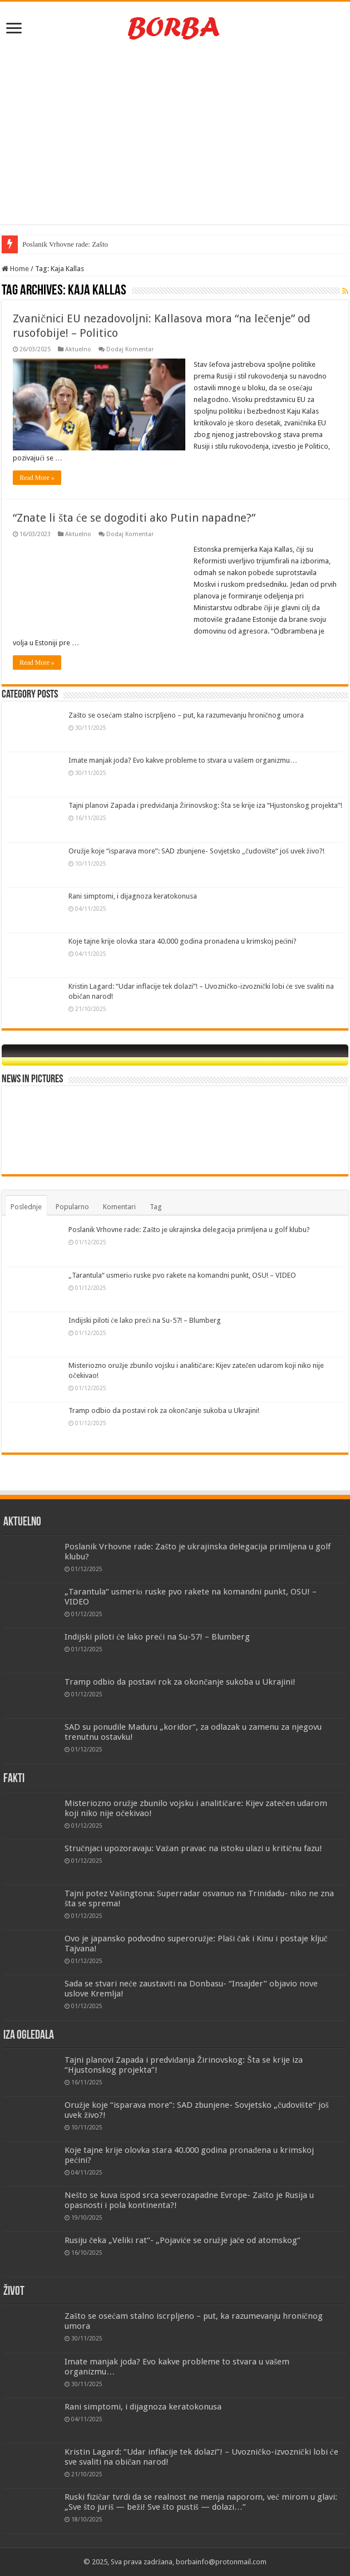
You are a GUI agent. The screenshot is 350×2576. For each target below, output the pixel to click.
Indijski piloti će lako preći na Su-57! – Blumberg (144, 1320)
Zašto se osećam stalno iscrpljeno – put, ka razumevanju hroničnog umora (186, 715)
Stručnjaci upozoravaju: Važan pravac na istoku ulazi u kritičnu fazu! (193, 1848)
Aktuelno (78, 349)
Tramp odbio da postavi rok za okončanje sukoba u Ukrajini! (163, 1410)
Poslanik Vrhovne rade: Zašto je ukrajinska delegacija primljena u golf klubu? (189, 1229)
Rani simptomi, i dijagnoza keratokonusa (132, 896)
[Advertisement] (175, 135)
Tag (156, 1207)
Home (15, 268)
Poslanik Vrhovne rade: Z (59, 244)
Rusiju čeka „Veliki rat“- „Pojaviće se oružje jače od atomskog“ (182, 2240)
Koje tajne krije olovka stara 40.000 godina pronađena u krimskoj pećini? (182, 941)
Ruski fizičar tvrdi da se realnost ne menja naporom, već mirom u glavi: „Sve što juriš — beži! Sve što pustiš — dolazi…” (201, 2502)
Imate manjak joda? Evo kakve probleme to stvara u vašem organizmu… (182, 760)
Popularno (72, 1207)
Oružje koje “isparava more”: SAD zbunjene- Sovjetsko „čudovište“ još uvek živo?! (196, 851)
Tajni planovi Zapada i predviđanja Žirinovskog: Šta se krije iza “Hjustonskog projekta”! (205, 805)
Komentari (119, 1207)
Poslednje (26, 1207)
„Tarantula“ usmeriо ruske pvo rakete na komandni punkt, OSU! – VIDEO (182, 1275)
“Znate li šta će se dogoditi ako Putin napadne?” (134, 517)
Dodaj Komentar (130, 349)
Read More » (37, 478)
